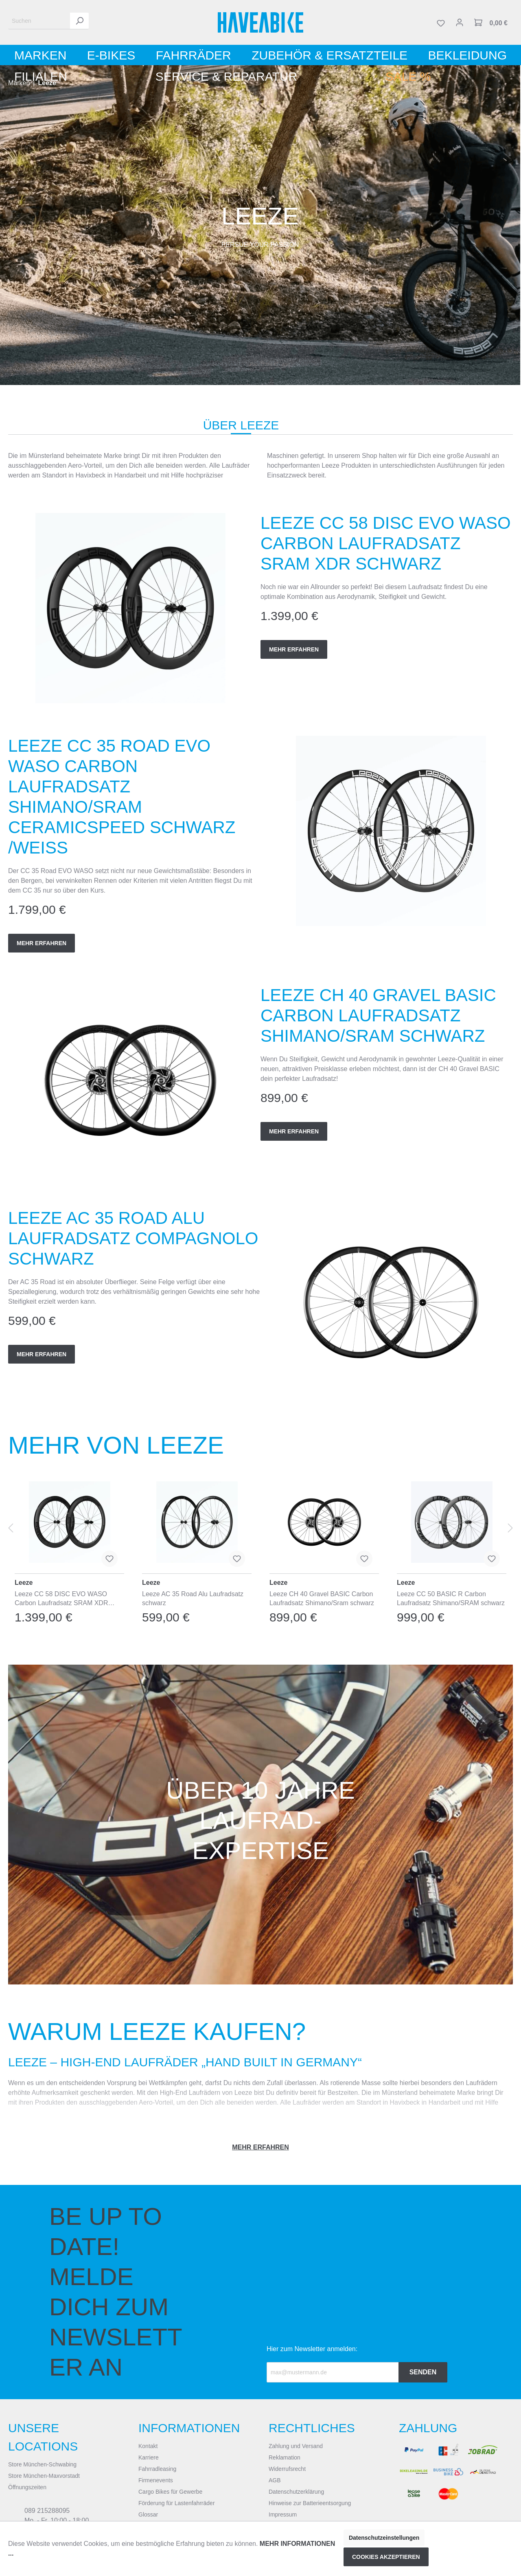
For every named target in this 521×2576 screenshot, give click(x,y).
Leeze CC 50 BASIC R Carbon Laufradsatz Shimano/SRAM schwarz (451, 1598)
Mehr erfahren (294, 649)
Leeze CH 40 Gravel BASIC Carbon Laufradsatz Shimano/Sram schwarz (321, 1598)
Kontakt (148, 2446)
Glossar (148, 2514)
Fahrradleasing (157, 2469)
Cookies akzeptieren (386, 2557)
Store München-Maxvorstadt (44, 2476)
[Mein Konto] (459, 22)
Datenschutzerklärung (296, 2491)
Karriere (148, 2457)
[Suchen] (39, 21)
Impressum (283, 2514)
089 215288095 (47, 2510)
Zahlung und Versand (296, 2446)
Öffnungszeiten (27, 2487)
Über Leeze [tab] (241, 425)
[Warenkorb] (491, 22)
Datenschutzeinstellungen (384, 2537)
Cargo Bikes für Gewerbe (170, 2491)
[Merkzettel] (440, 22)
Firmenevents (155, 2480)
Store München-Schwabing (42, 2464)
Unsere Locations (43, 2437)
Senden (423, 2372)
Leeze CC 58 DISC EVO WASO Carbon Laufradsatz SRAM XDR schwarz (61, 1599)
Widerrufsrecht (287, 2469)
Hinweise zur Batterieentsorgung (310, 2503)
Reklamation (284, 2457)
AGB (275, 2480)
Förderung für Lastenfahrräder (176, 2503)
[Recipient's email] (333, 2372)
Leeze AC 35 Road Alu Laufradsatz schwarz (192, 1598)
